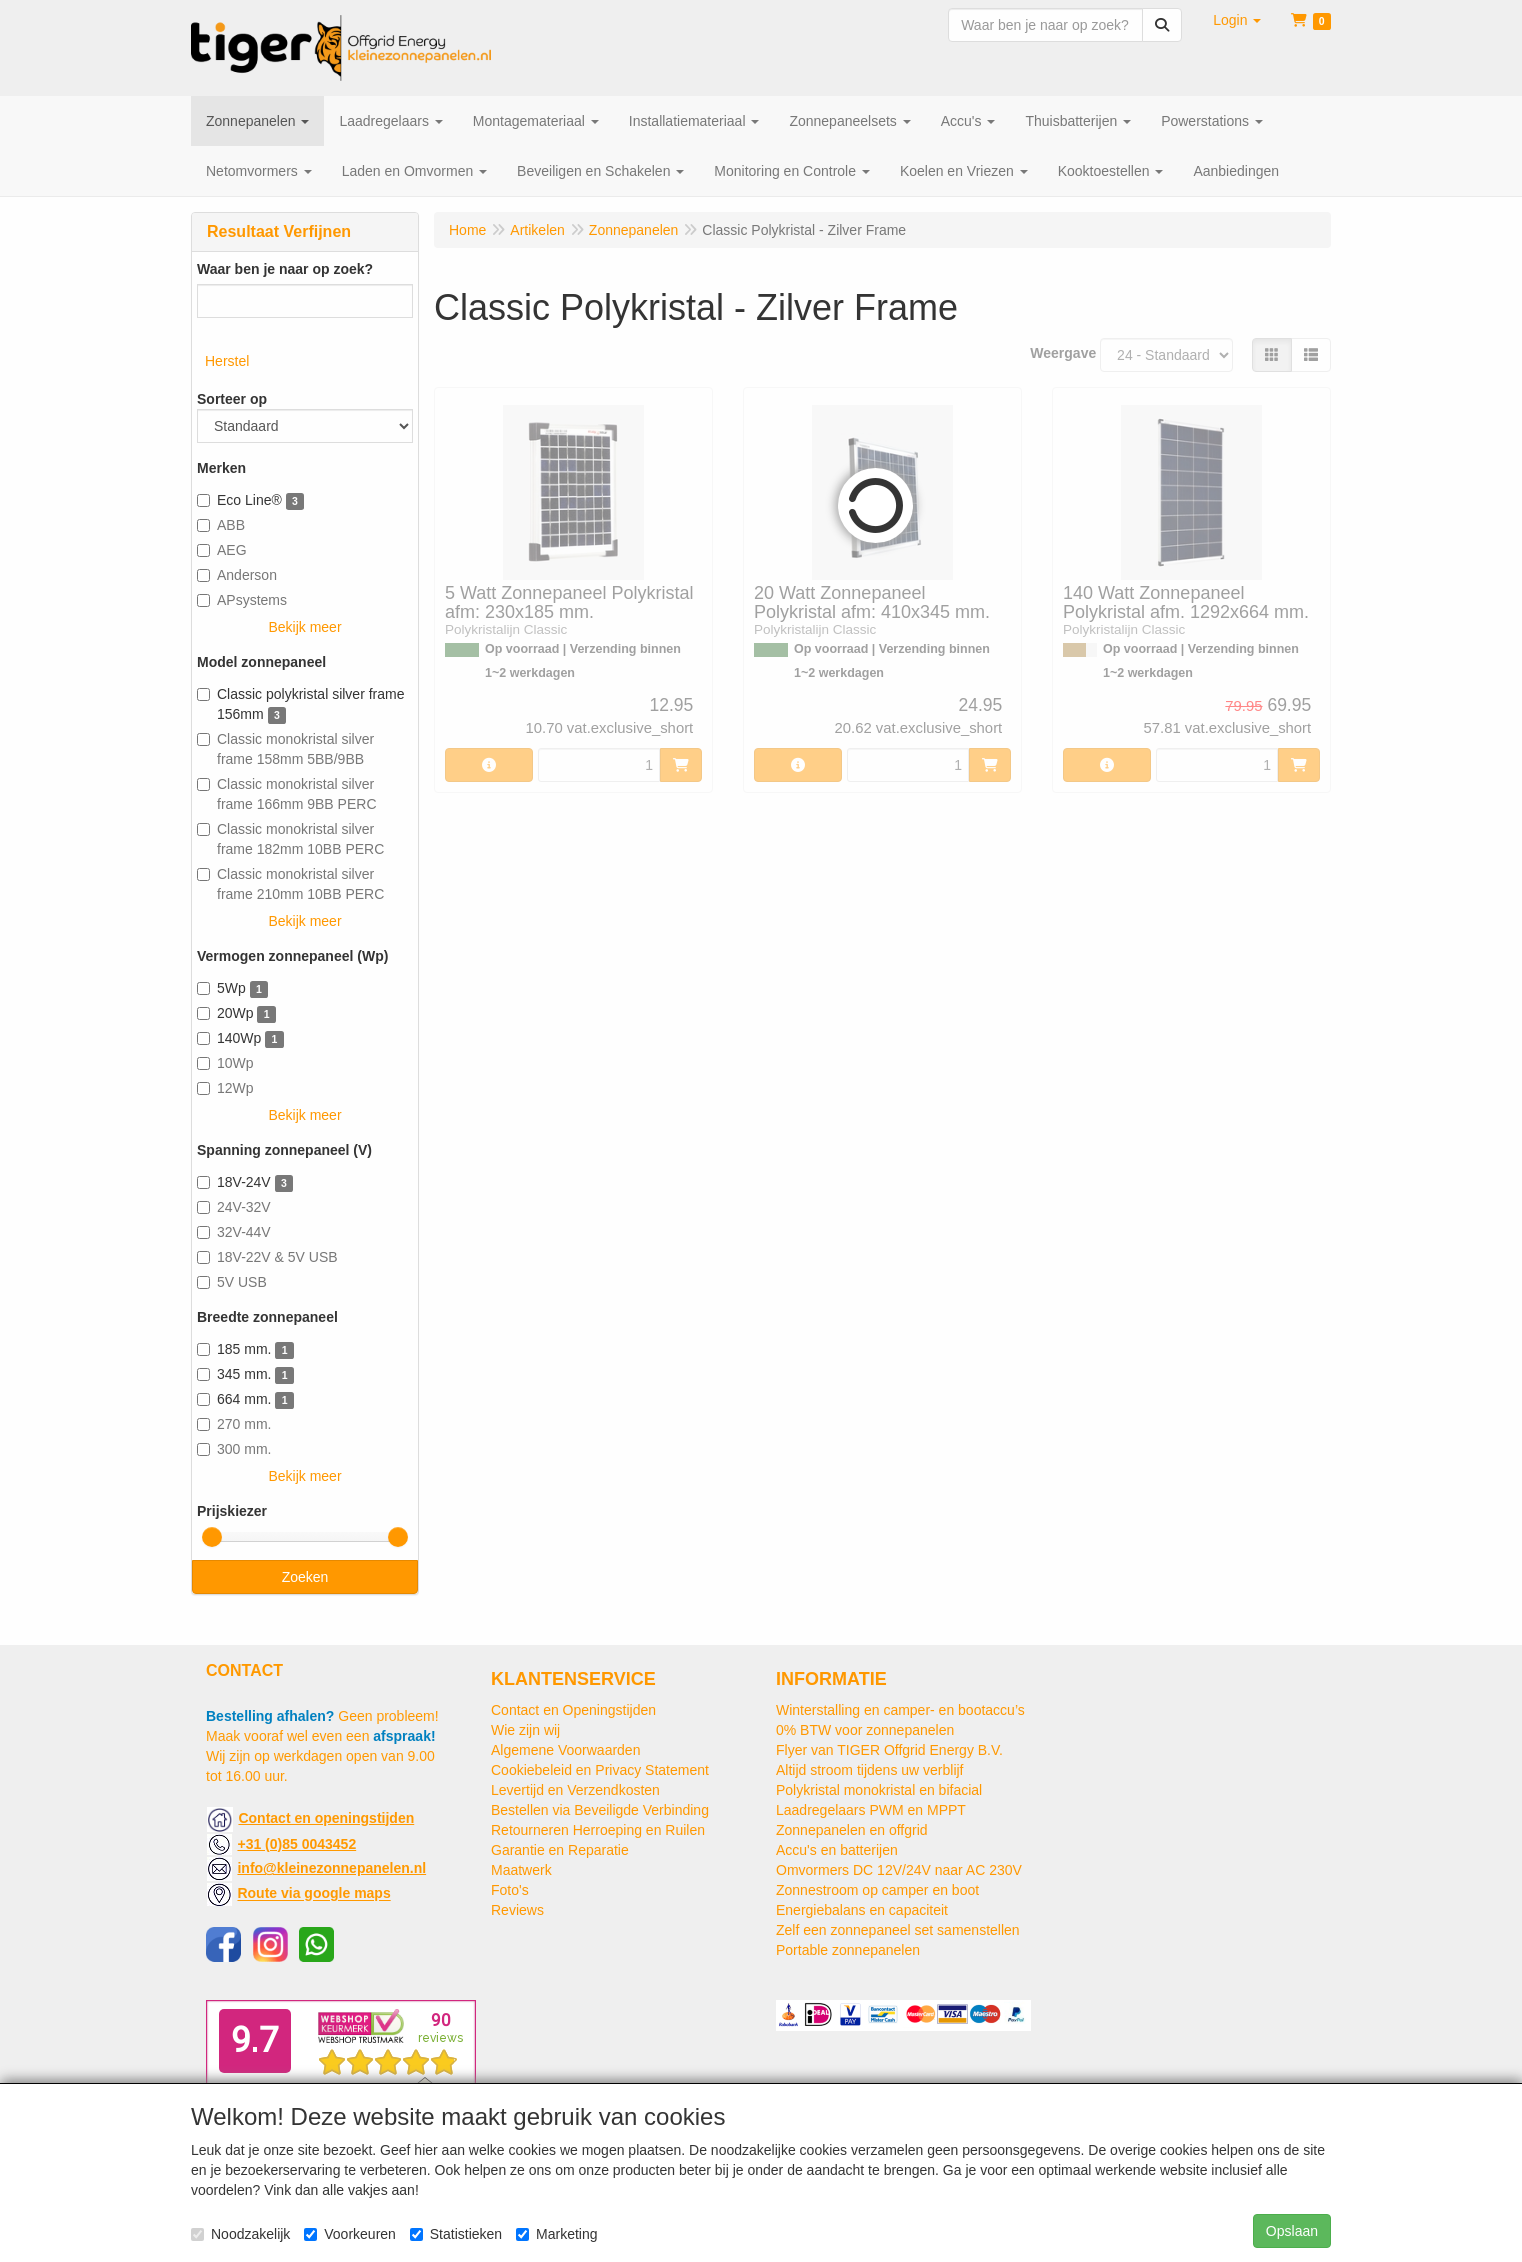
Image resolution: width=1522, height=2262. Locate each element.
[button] (1237, 20)
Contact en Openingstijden (573, 1710)
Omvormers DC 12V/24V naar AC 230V (899, 1870)
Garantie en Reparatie (560, 1850)
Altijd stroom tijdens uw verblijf (870, 1770)
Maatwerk (521, 1870)
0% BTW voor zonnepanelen (865, 1730)
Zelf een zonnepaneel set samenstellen (898, 1930)
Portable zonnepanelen (848, 1950)
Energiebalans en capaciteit (862, 1910)
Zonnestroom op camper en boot (877, 1890)
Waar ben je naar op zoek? (285, 269)
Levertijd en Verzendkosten (575, 1790)
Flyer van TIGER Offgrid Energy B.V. (889, 1750)
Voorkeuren (350, 2234)
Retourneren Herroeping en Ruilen (598, 1830)
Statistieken (456, 2234)
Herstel (227, 361)
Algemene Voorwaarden (565, 1750)
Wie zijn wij (525, 1730)
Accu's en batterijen (837, 1850)
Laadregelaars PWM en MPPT (871, 1810)
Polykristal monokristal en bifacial (879, 1790)
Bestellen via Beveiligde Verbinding (600, 1810)
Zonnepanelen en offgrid (852, 1830)
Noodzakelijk (240, 2234)
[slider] (212, 1537)
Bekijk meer (304, 627)
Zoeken (305, 1577)
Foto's (510, 1890)
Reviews (517, 1910)
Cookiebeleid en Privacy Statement (600, 1770)
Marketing (556, 2234)
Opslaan (1292, 2231)
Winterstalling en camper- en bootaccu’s (900, 1710)
